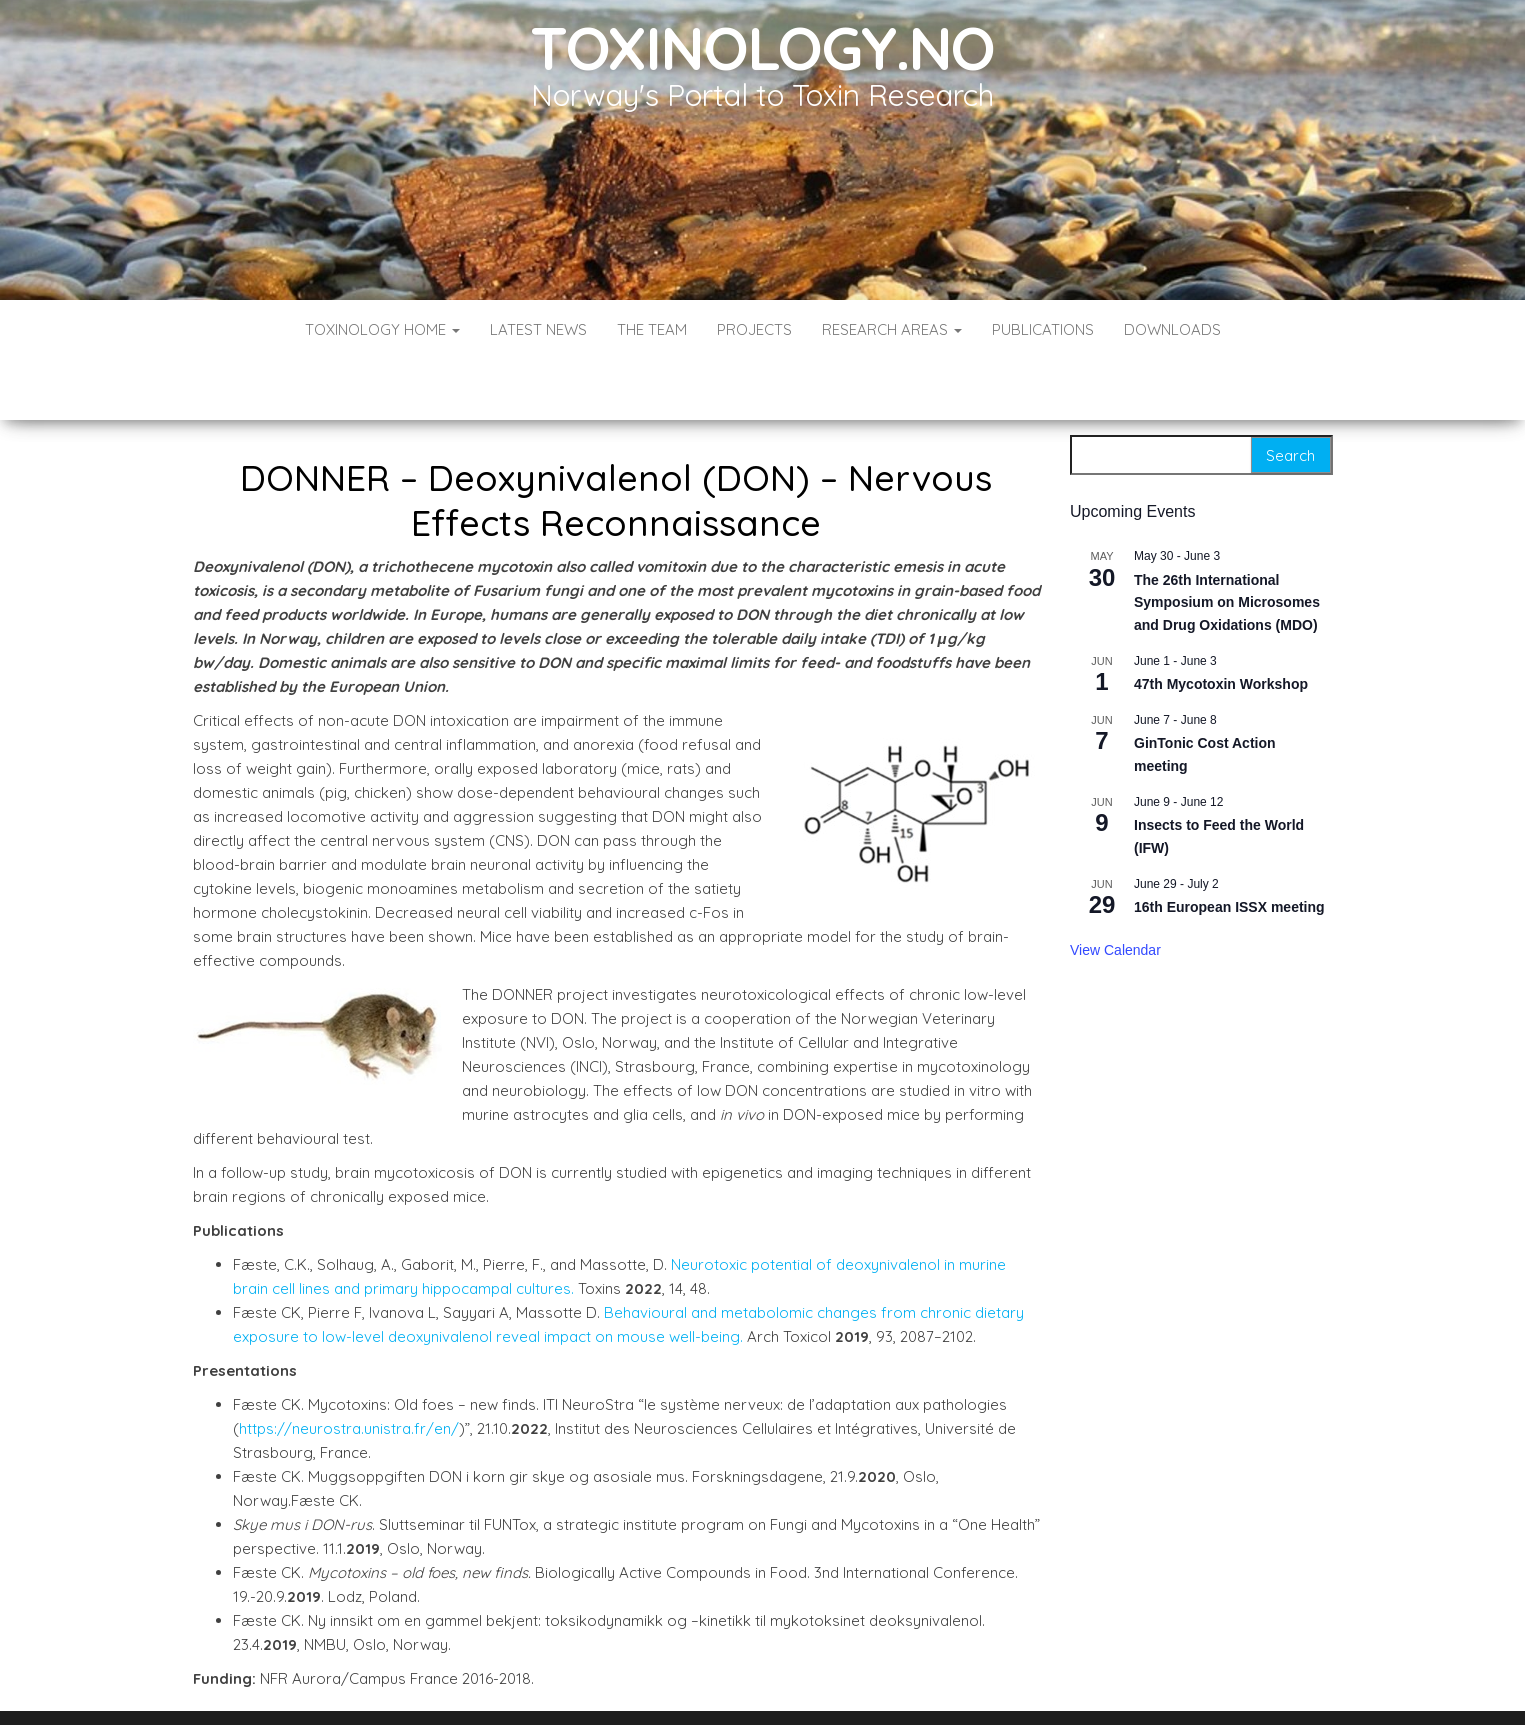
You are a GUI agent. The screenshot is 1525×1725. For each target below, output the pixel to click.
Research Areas (892, 329)
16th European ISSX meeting (1229, 847)
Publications (1043, 329)
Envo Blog (907, 1682)
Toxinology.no (762, 47)
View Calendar (1115, 890)
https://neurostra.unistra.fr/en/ (349, 1368)
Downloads (1172, 329)
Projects (754, 329)
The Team (652, 329)
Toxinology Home (382, 329)
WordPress (766, 1682)
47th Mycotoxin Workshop (1221, 624)
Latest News (538, 329)
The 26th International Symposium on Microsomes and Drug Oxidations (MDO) (1227, 542)
